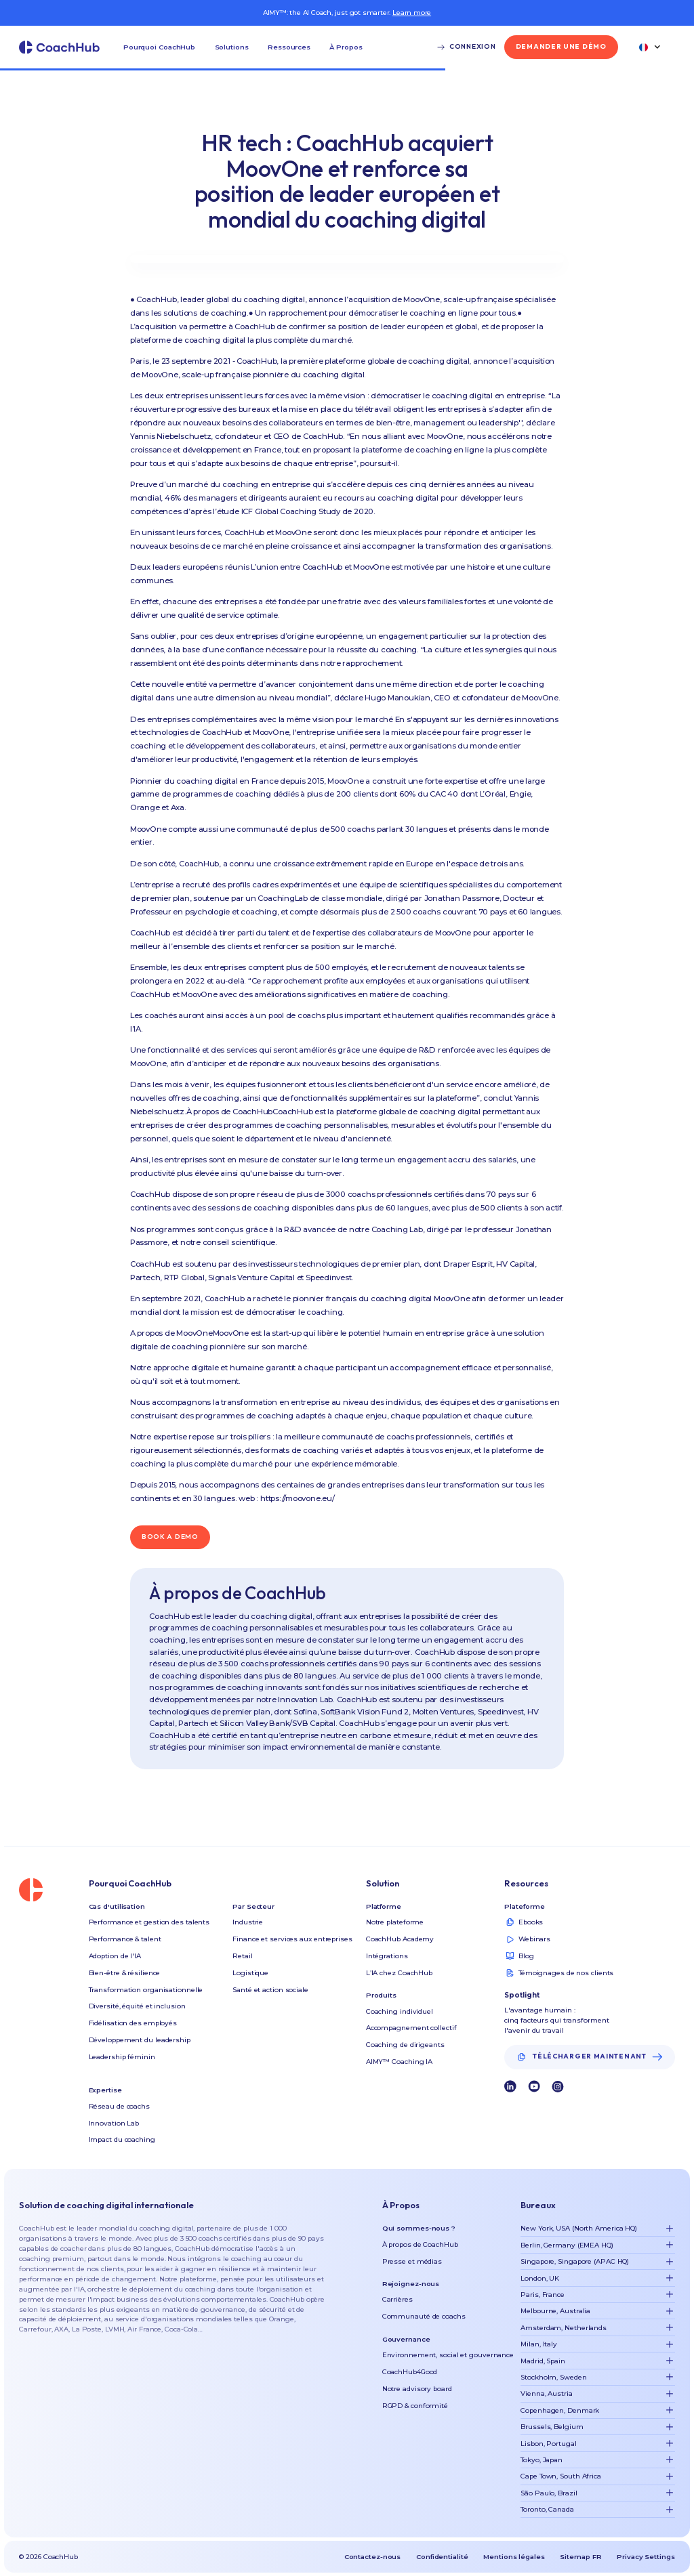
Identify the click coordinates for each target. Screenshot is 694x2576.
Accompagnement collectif (411, 2027)
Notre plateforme (395, 1922)
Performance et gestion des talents (149, 1922)
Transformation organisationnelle (146, 1989)
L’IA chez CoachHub (399, 1972)
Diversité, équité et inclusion (137, 2006)
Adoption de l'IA (115, 1955)
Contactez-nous (372, 2556)
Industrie (247, 1922)
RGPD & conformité (415, 2405)
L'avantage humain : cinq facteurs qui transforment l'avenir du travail (556, 2020)
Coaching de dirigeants (405, 2044)
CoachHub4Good (410, 2371)
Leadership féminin (122, 2056)
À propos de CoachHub (420, 2244)
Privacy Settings (645, 2556)
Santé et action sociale (270, 1989)
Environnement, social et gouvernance (448, 2354)
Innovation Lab (114, 2123)
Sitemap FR (580, 2556)
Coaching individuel (399, 2011)
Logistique (250, 1972)
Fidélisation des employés (133, 2023)
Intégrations (387, 1955)
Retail (242, 1955)
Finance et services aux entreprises (292, 1939)
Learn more (411, 12)
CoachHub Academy (400, 1939)
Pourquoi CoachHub (159, 47)
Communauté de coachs (424, 2316)
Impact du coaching (122, 2139)
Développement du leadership (139, 2039)
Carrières (397, 2299)
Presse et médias (412, 2261)
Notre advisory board (417, 2388)
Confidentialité (442, 2556)
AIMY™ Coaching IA (399, 2061)
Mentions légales (513, 2556)
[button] (159, 47)
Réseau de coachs (119, 2106)
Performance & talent (125, 1939)
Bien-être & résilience (125, 1972)
